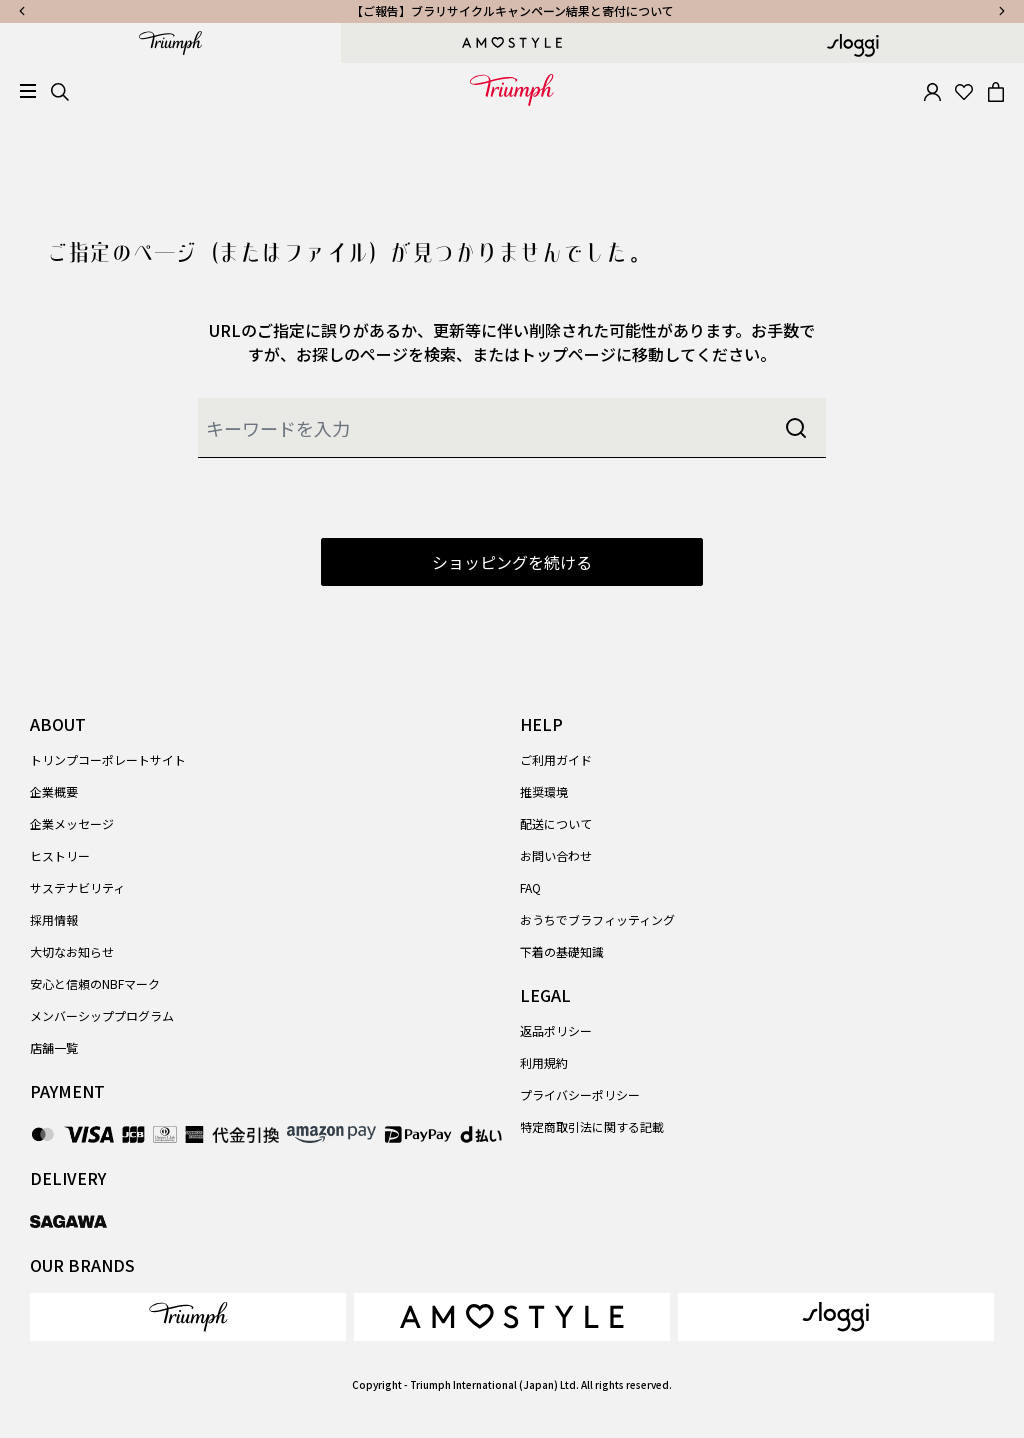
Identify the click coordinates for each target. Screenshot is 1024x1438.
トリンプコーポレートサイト (108, 759)
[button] (932, 90)
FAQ (530, 887)
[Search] (60, 90)
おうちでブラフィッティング (597, 919)
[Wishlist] (964, 90)
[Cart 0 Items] (996, 90)
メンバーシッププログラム (102, 1015)
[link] (188, 1317)
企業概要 (54, 791)
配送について (556, 823)
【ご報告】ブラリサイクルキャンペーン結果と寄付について (512, 10)
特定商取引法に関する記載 (592, 1126)
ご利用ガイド (556, 759)
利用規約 (544, 1062)
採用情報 (54, 919)
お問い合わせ (556, 855)
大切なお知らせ (72, 951)
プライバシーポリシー (580, 1094)
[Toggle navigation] (28, 91)
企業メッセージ (72, 823)
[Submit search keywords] (796, 428)
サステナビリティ (77, 887)
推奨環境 (544, 791)
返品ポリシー (556, 1030)
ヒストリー (60, 855)
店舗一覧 (54, 1047)
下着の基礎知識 (562, 951)
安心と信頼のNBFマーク (95, 983)
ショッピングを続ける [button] (512, 562)
